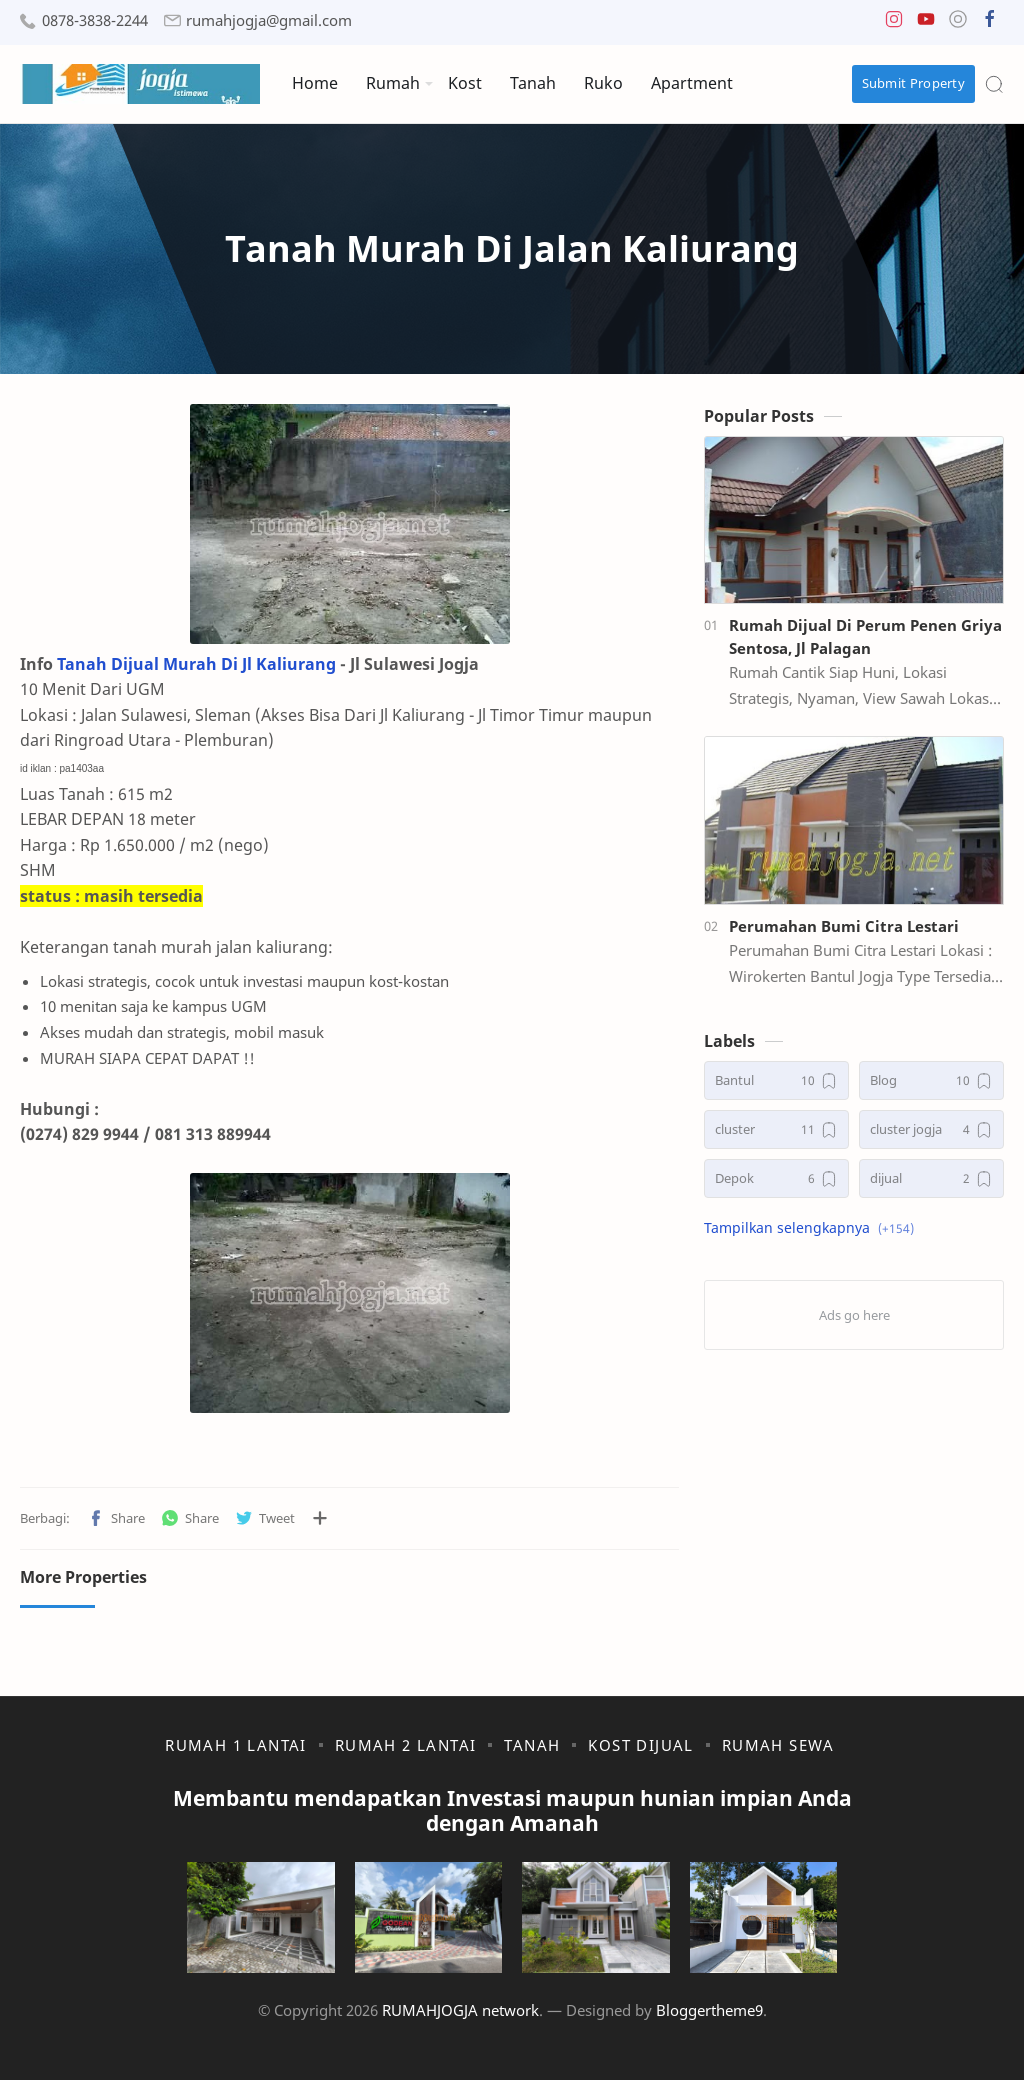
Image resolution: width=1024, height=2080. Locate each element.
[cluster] (776, 1129)
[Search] (994, 84)
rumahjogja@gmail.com (269, 20)
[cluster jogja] (931, 1129)
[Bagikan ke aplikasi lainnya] (320, 1518)
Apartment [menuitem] (692, 83)
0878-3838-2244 (95, 20)
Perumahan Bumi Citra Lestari (844, 926)
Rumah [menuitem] (393, 83)
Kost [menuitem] (465, 83)
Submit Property (914, 83)
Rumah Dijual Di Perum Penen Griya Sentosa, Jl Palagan (865, 636)
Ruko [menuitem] (603, 83)
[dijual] (931, 1178)
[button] (894, 23)
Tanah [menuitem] (533, 83)
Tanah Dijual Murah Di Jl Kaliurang (196, 664)
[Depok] (776, 1178)
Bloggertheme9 (709, 2010)
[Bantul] (776, 1080)
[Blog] (931, 1080)
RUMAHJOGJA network (460, 2010)
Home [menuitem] (315, 83)
